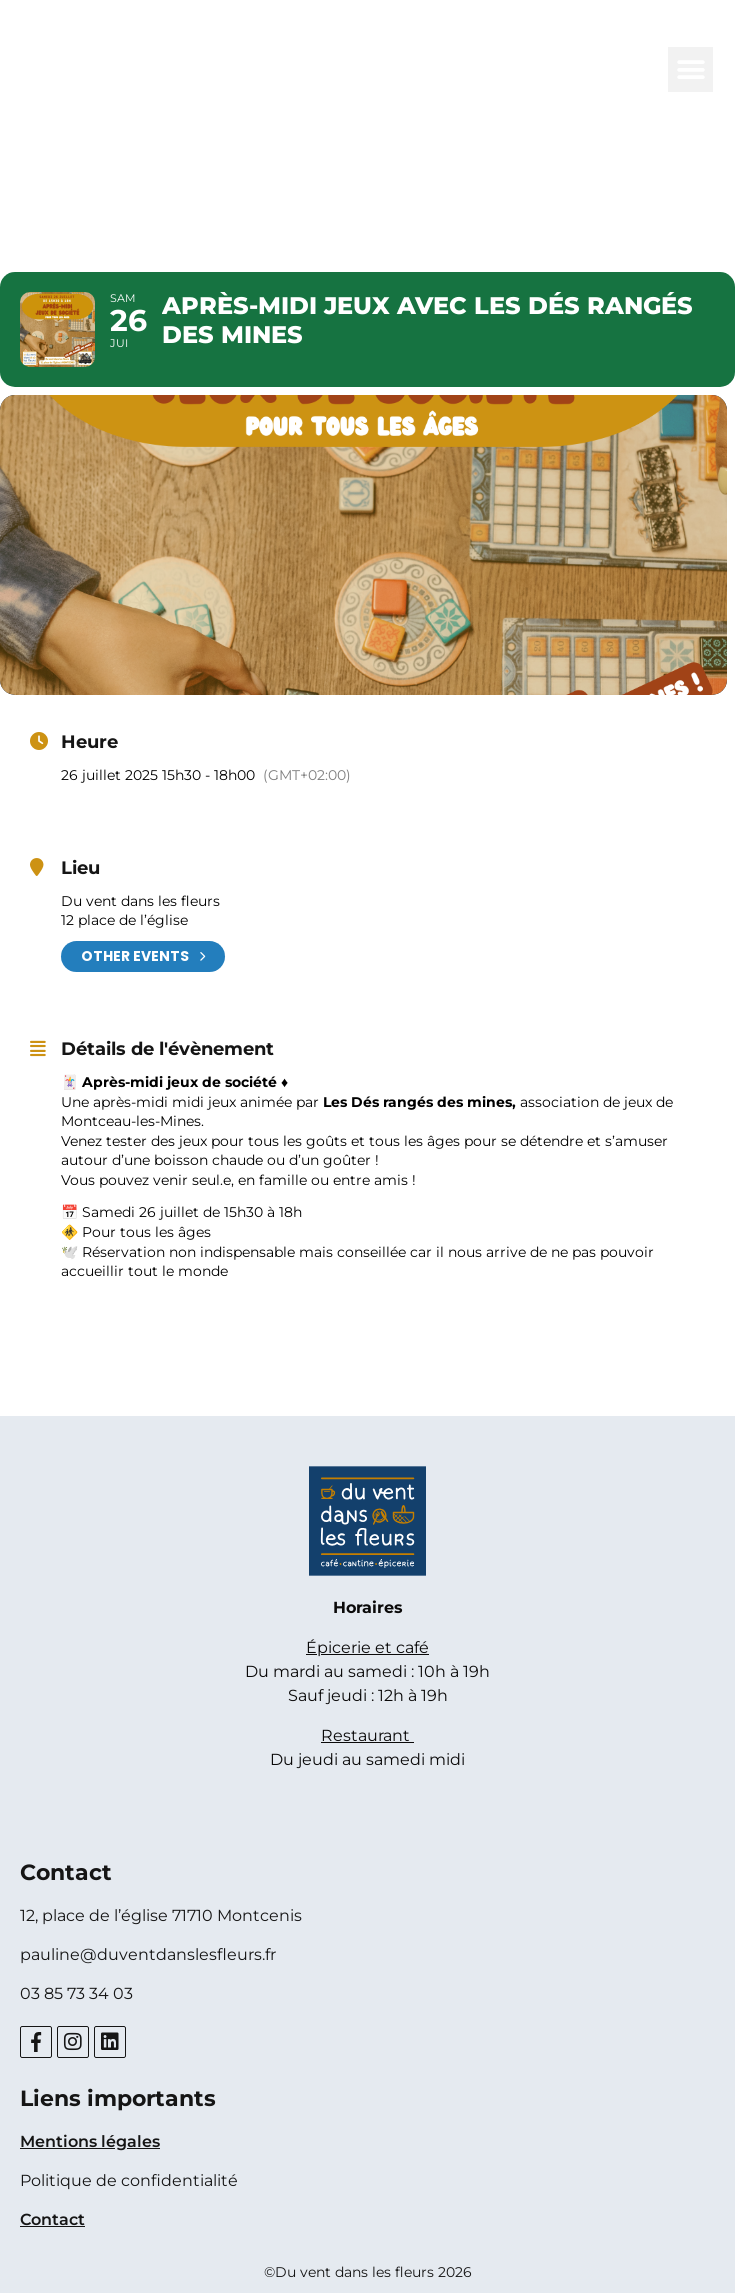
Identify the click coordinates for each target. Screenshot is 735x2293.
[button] (690, 69)
